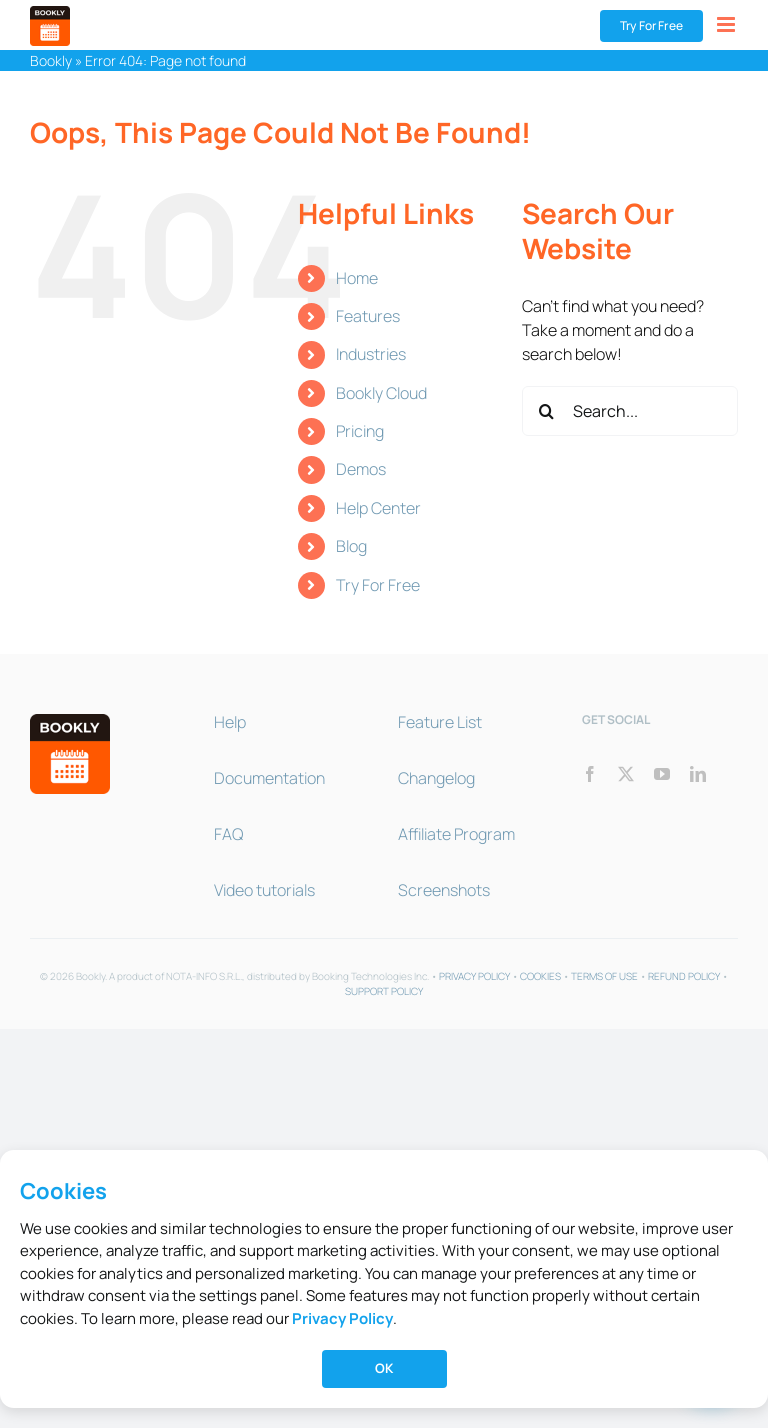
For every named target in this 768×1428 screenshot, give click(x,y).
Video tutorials (264, 890)
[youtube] (662, 774)
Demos (361, 469)
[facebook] (590, 774)
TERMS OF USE (604, 976)
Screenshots (444, 890)
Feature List (440, 722)
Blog (351, 546)
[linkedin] (698, 774)
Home (357, 278)
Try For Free (378, 585)
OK (384, 1368)
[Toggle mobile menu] (727, 24)
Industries (371, 354)
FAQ (228, 834)
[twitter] (626, 774)
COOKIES (540, 976)
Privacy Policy (342, 1318)
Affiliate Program (456, 834)
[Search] (547, 411)
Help (230, 722)
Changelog (436, 778)
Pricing (360, 431)
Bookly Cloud (381, 393)
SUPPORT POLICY (384, 991)
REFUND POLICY (684, 976)
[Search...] (630, 411)
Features (368, 316)
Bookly (51, 60)
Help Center (378, 508)
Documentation (269, 778)
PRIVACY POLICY (474, 976)
